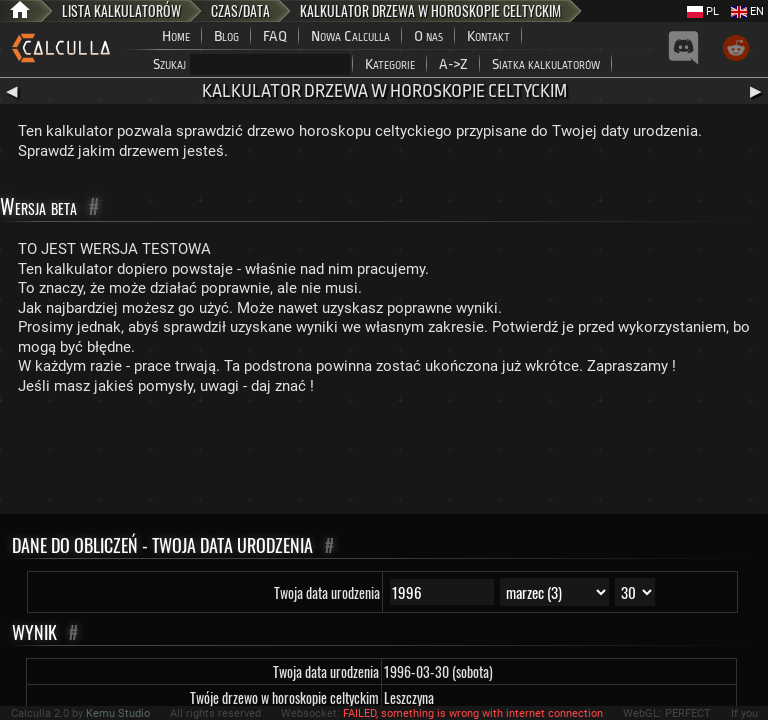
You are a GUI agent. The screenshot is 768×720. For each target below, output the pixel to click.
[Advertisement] (384, 459)
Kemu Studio (118, 713)
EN (747, 11)
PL (703, 11)
